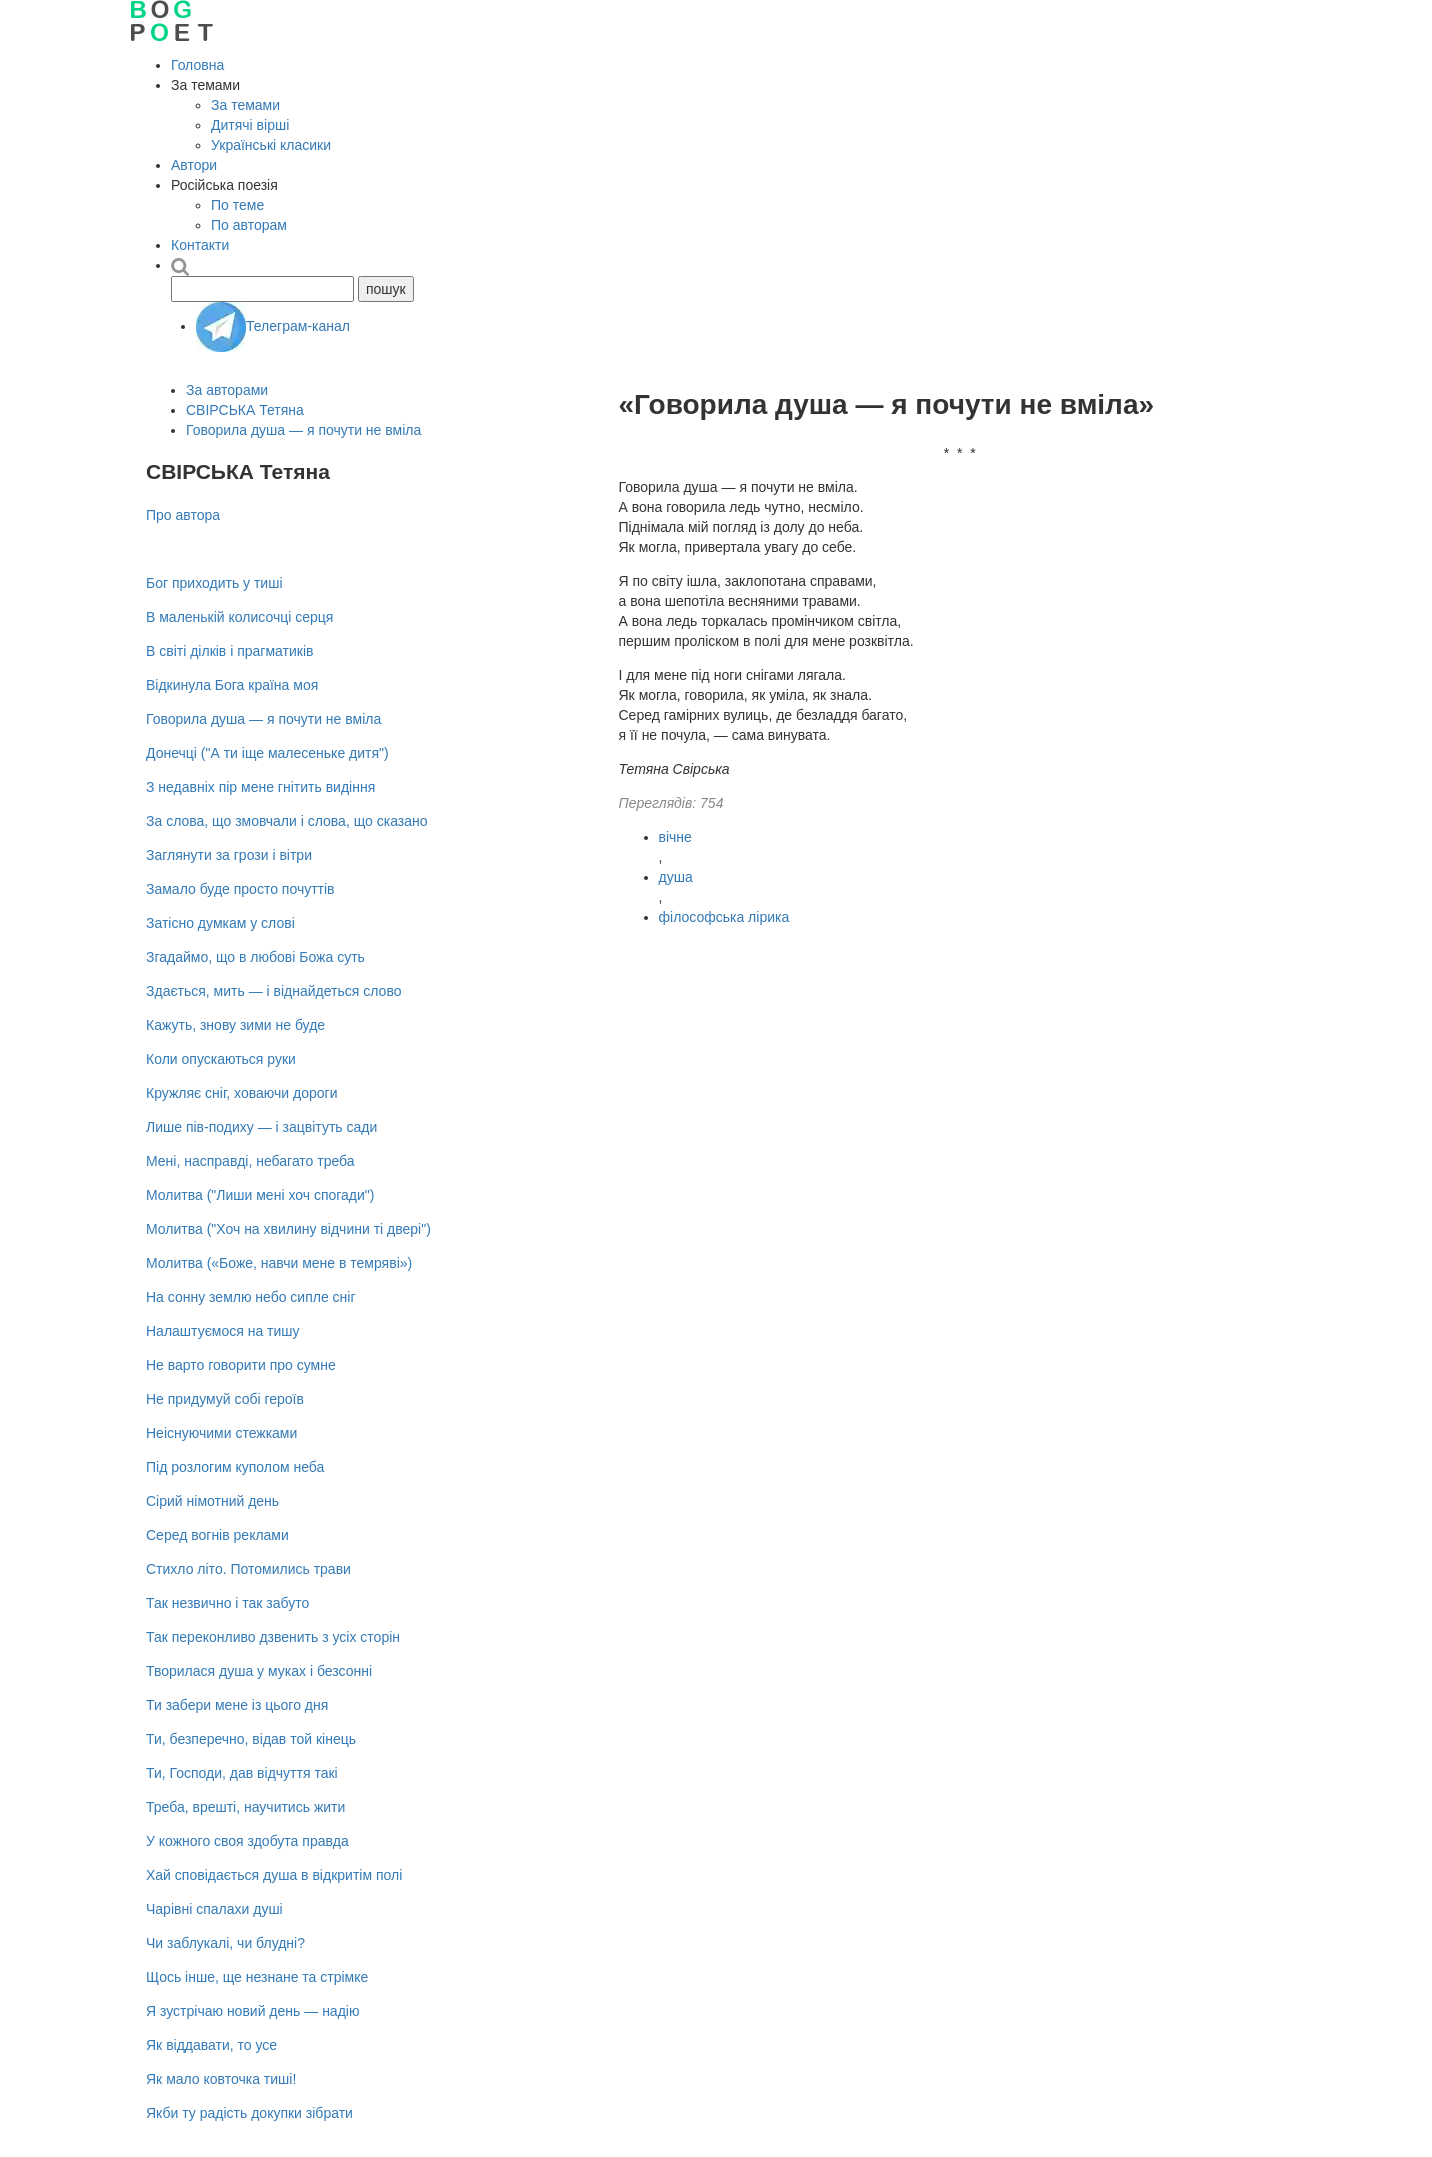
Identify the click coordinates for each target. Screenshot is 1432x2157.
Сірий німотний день (212, 1501)
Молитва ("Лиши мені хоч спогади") (260, 1195)
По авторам (249, 225)
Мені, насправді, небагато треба (250, 1161)
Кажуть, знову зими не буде (235, 1025)
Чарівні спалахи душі (214, 1909)
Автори (194, 165)
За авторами (227, 390)
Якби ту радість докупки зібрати (249, 2113)
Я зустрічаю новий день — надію (252, 2011)
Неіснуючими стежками (221, 1433)
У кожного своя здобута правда (247, 1841)
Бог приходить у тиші (214, 583)
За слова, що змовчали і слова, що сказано (287, 821)
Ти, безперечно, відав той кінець (251, 1739)
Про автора (183, 515)
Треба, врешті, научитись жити (245, 1807)
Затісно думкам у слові (220, 923)
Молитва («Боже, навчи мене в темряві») (279, 1263)
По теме (237, 205)
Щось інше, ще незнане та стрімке (257, 1977)
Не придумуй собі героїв (225, 1399)
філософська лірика (724, 917)
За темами (245, 105)
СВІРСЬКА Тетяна (245, 410)
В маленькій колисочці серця (239, 617)
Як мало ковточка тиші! (221, 2079)
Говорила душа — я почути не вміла (303, 430)
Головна (197, 65)
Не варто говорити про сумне (241, 1365)
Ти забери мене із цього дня (237, 1705)
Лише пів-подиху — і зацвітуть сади (261, 1127)
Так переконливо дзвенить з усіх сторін (273, 1637)
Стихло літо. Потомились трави (248, 1569)
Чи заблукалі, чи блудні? (225, 1943)
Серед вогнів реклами (217, 1535)
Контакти (200, 245)
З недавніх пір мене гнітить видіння (260, 787)
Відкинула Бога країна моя (232, 685)
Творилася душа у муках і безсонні (259, 1671)
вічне (675, 837)
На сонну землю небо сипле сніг (251, 1297)
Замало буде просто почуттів (240, 889)
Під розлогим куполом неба (235, 1467)
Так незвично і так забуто (227, 1603)
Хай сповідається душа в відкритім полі (274, 1875)
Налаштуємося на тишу (223, 1331)
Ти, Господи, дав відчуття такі (242, 1773)
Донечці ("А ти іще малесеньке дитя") (267, 753)
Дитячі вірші (250, 125)
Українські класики (271, 145)
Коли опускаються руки (221, 1059)
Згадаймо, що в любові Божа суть (255, 957)
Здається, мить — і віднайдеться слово (273, 991)
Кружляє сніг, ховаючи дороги (241, 1093)
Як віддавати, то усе (211, 2045)
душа (676, 877)
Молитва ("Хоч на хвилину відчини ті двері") (288, 1229)
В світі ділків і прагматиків (229, 651)
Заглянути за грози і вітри (229, 855)
